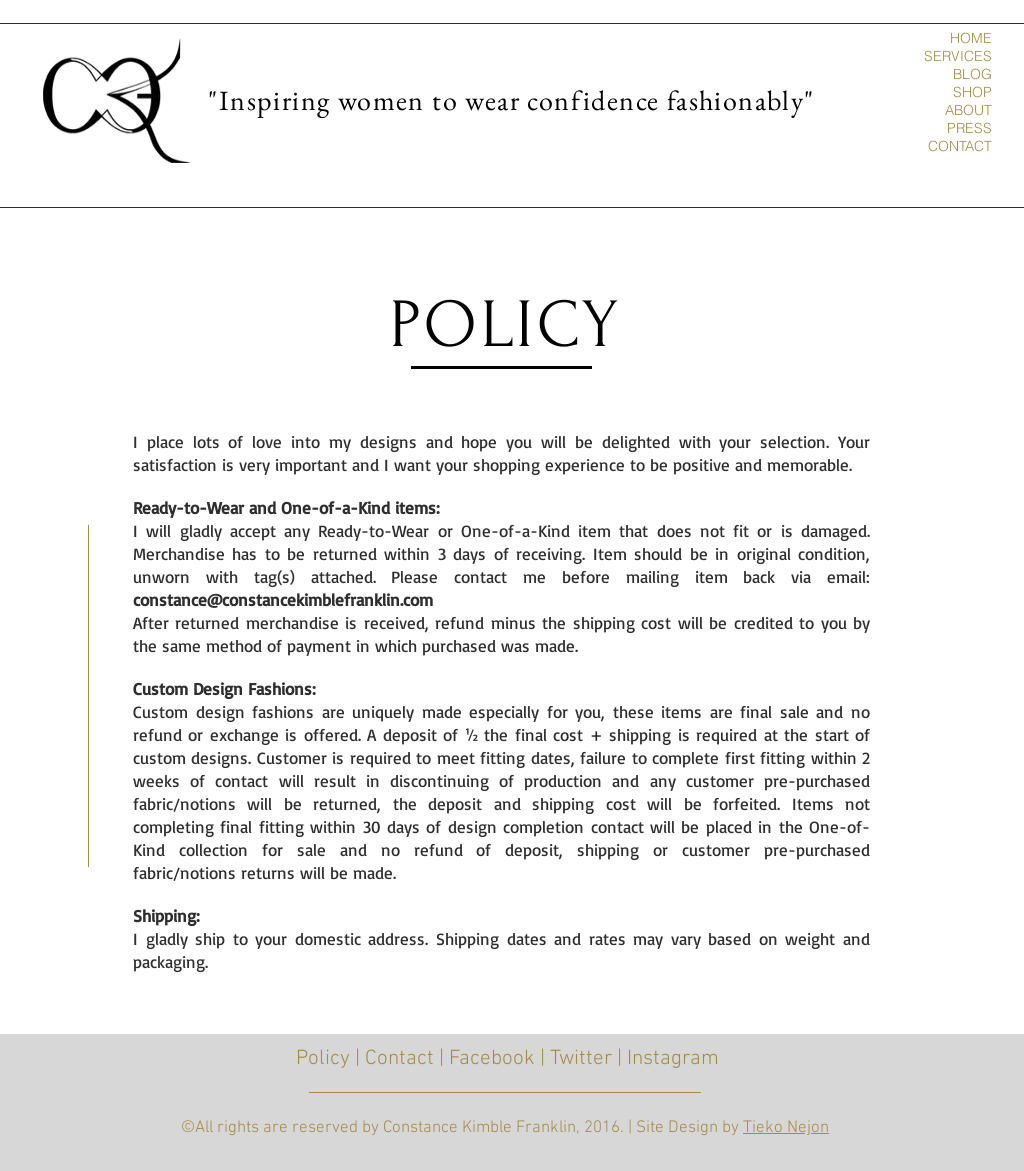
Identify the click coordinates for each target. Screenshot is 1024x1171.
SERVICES (958, 56)
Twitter (581, 1058)
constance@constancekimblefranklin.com (283, 599)
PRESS (969, 128)
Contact (399, 1058)
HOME (971, 38)
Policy (323, 1058)
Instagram (673, 1058)
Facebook (492, 1058)
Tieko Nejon (786, 1128)
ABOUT (968, 110)
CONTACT (960, 146)
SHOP (972, 92)
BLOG (972, 74)
